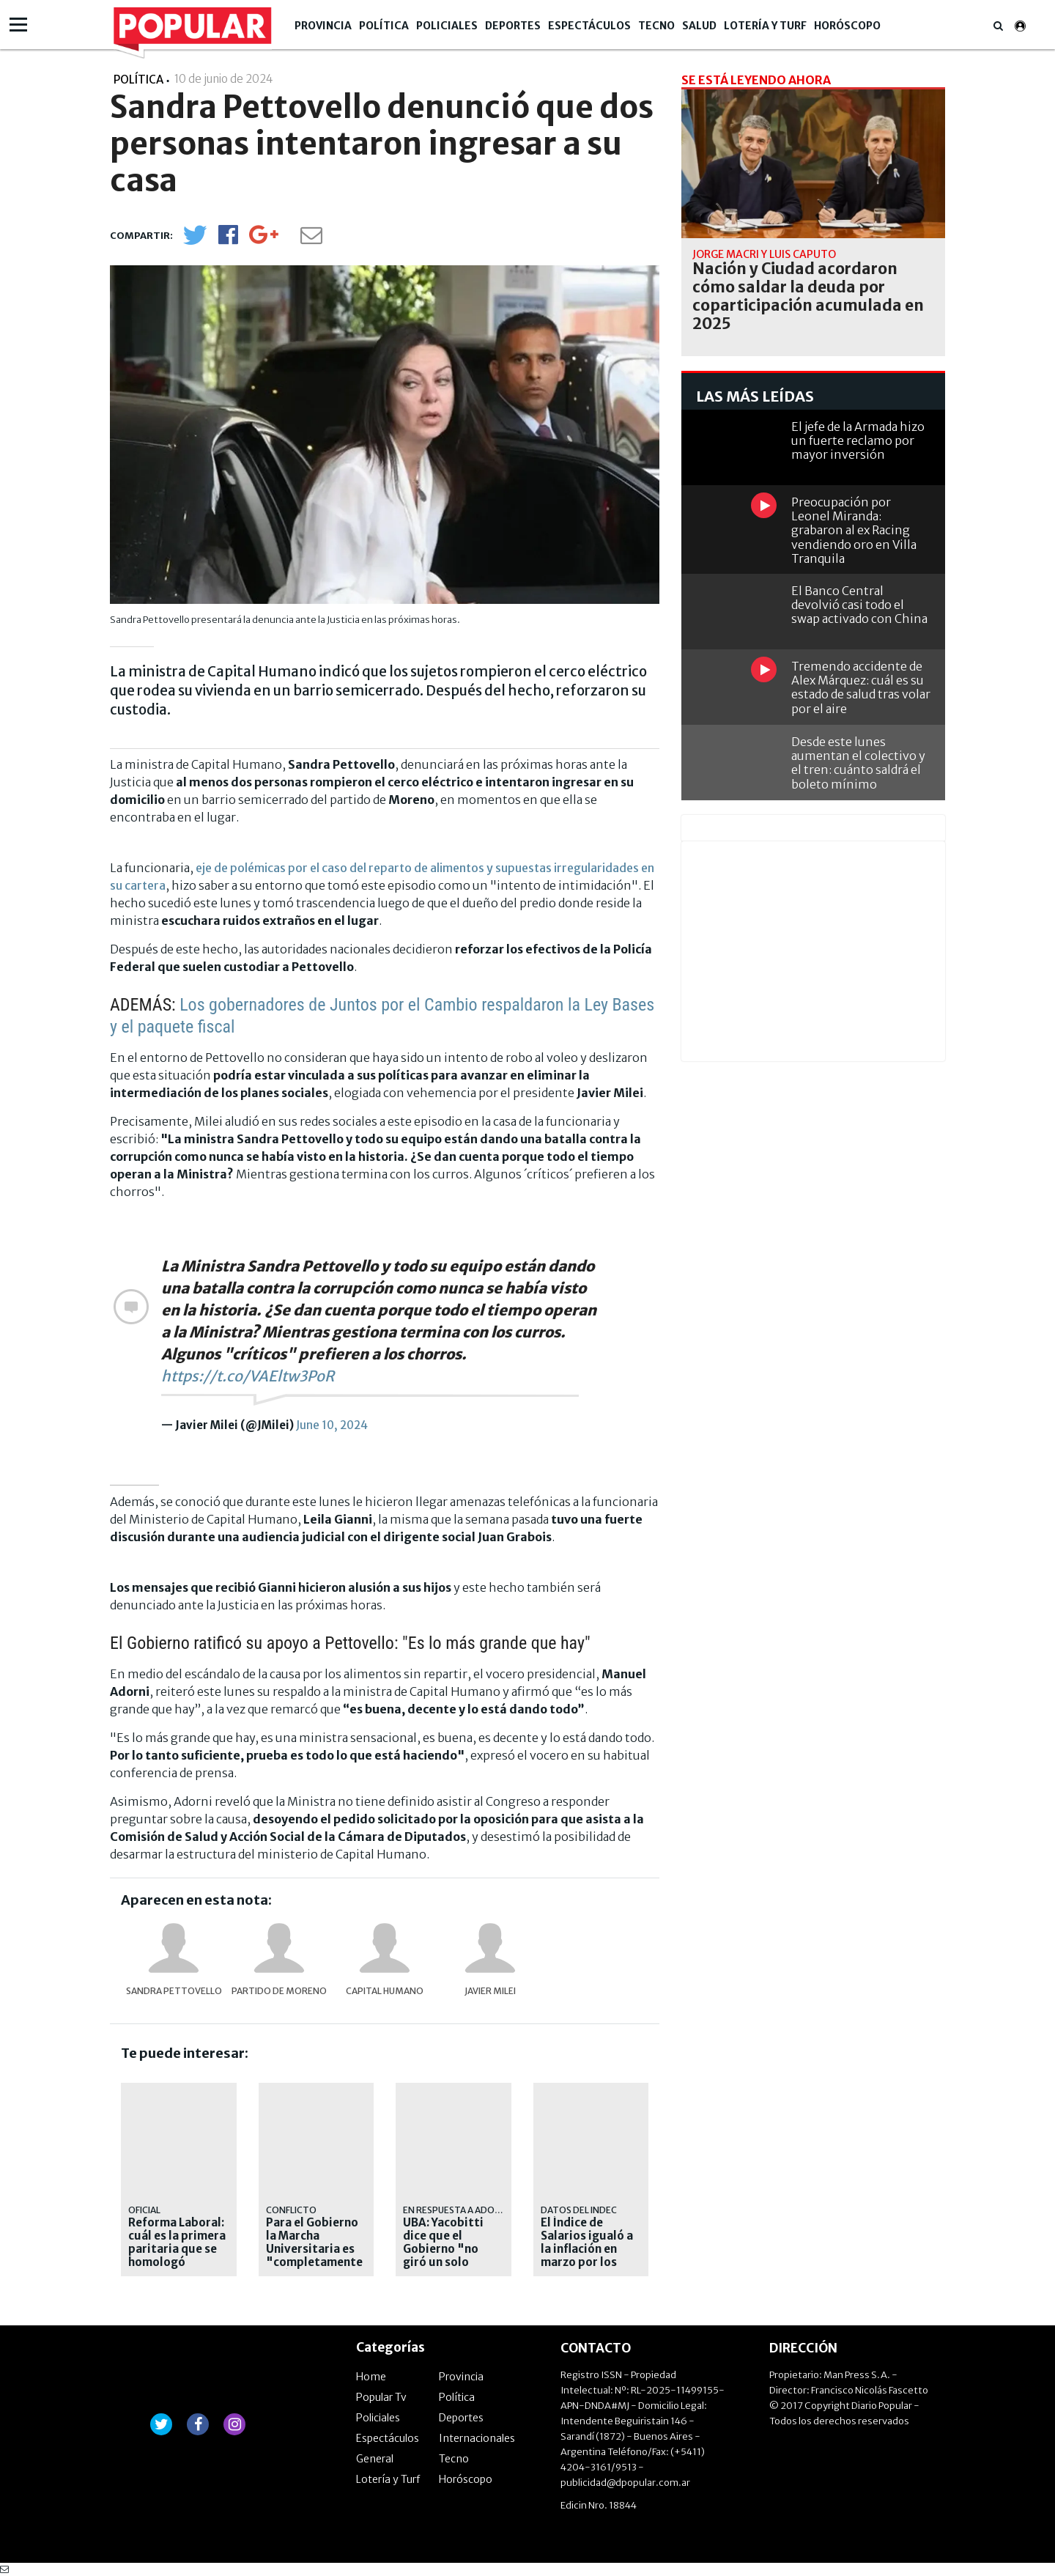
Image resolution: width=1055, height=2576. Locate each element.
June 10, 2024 (332, 1425)
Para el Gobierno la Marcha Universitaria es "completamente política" (314, 2249)
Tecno (656, 25)
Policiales (447, 25)
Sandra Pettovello (174, 1990)
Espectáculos (589, 25)
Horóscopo (847, 25)
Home (371, 2376)
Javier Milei (490, 1990)
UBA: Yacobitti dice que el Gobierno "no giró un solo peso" (443, 2249)
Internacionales (477, 2438)
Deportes (513, 25)
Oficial (144, 2209)
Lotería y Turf (765, 25)
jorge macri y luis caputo (764, 254)
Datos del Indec (579, 2209)
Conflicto (291, 2209)
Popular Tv (381, 2397)
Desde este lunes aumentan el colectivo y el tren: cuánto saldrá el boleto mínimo (858, 762)
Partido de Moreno (279, 1990)
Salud (699, 25)
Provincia (323, 25)
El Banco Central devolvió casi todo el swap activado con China (859, 604)
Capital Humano (384, 1990)
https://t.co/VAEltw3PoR (247, 1376)
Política (384, 25)
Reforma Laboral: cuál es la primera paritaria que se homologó (177, 2242)
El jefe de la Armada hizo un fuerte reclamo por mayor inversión (858, 440)
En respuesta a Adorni (456, 2209)
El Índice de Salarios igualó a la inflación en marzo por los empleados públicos (587, 2255)
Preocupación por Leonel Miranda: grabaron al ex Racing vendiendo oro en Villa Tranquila (854, 530)
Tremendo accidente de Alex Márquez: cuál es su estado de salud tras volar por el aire (860, 687)
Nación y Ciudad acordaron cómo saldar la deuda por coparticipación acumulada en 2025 (808, 296)
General (374, 2458)
